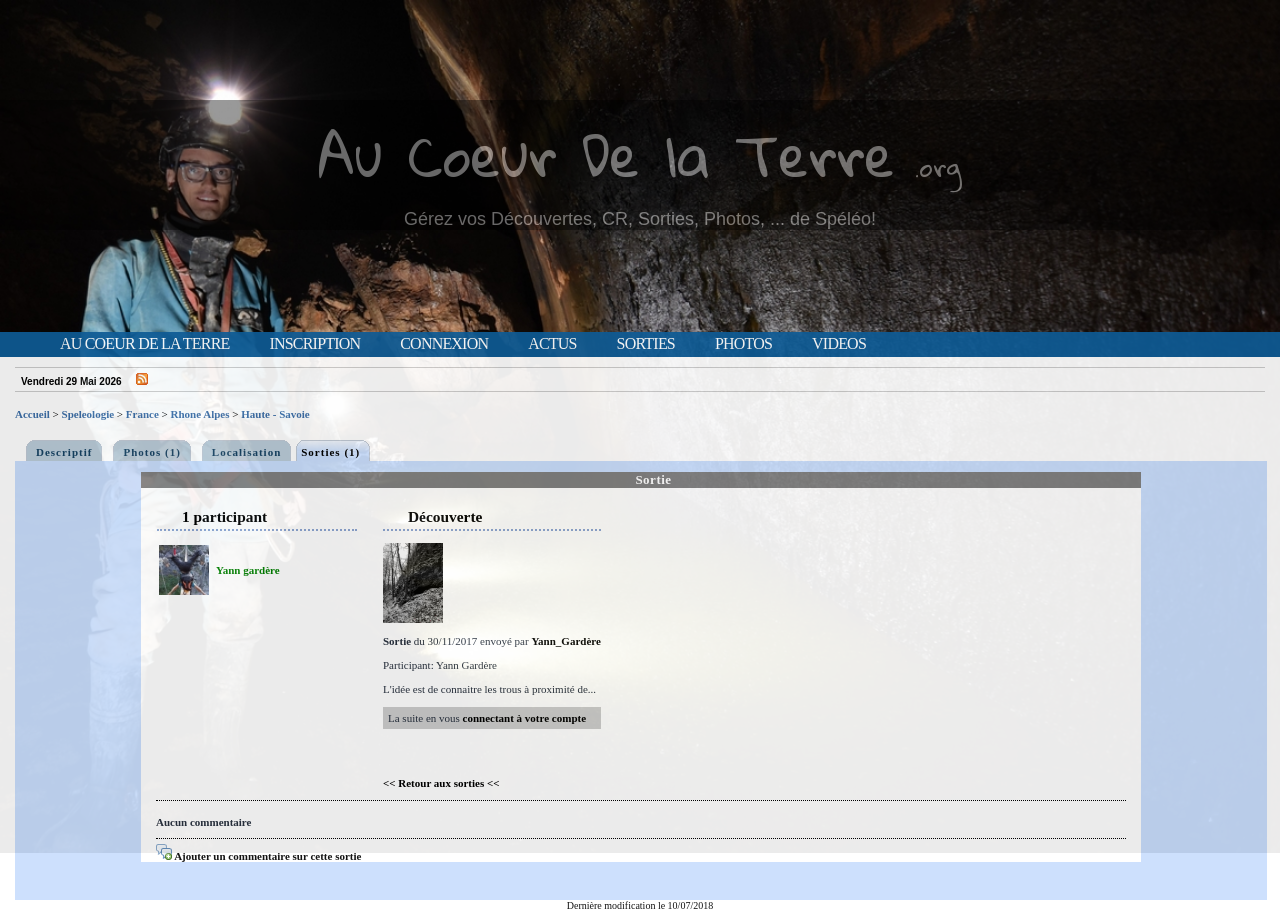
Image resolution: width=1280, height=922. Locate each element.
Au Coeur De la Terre (606, 154)
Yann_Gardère (565, 641)
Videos (839, 344)
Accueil (32, 414)
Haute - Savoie (275, 414)
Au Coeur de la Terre (144, 344)
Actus (552, 344)
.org (938, 166)
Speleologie (88, 414)
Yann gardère (248, 570)
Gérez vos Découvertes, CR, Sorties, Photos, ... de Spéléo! (640, 219)
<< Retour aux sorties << (441, 783)
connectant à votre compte (525, 718)
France (142, 414)
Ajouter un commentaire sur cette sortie (258, 856)
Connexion (444, 344)
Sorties (646, 344)
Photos (743, 344)
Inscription (314, 344)
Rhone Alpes (200, 414)
